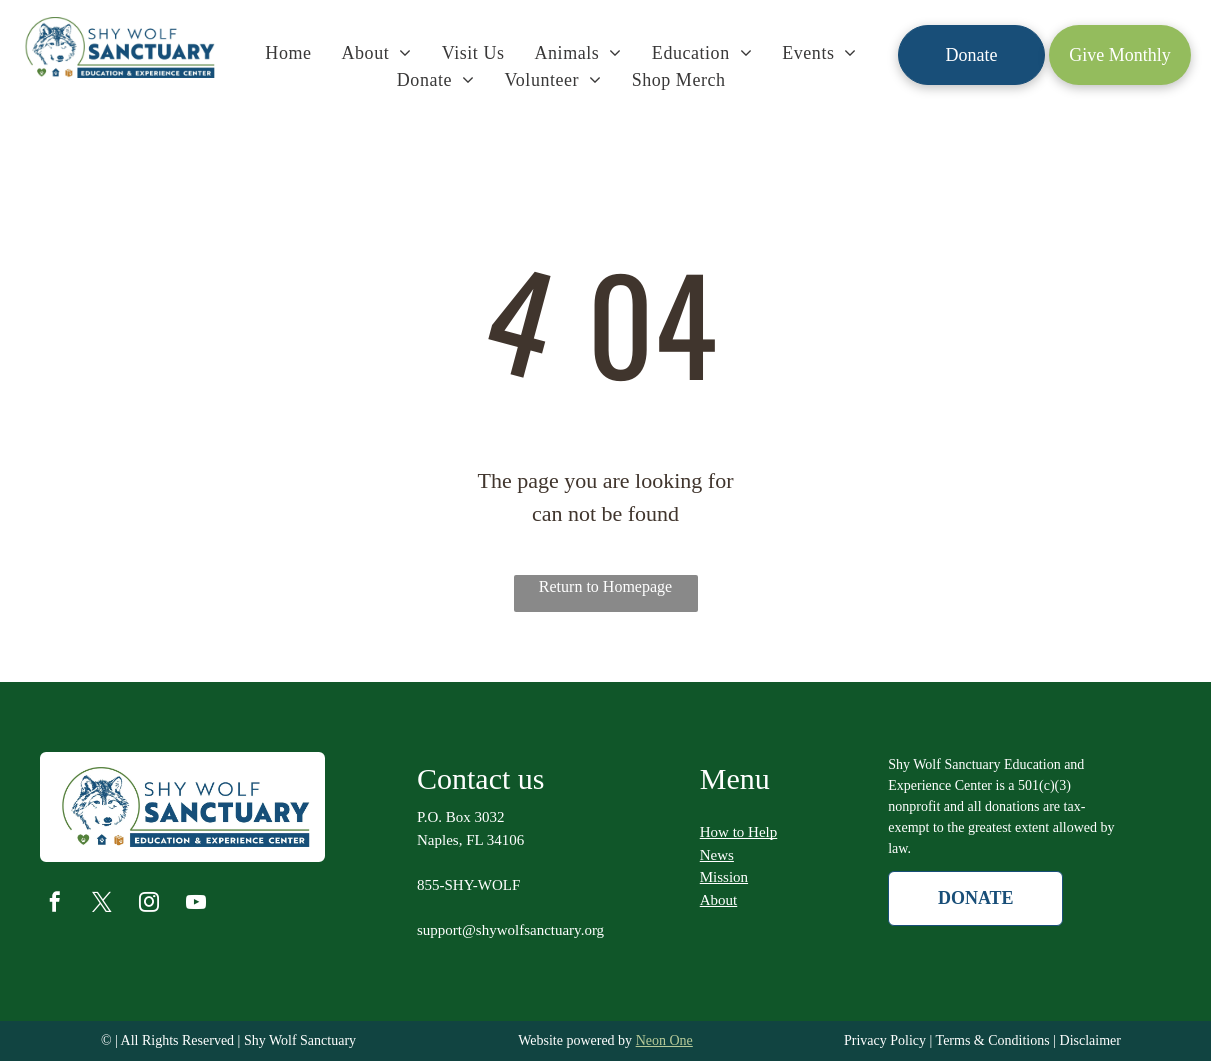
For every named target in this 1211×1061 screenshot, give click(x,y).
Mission (724, 877)
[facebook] (55, 904)
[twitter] (102, 904)
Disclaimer (1090, 1040)
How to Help (739, 832)
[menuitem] (288, 53)
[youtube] (196, 904)
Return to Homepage (605, 586)
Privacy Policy (885, 1040)
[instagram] (149, 904)
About (719, 900)
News (717, 855)
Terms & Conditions (993, 1040)
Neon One (664, 1040)
